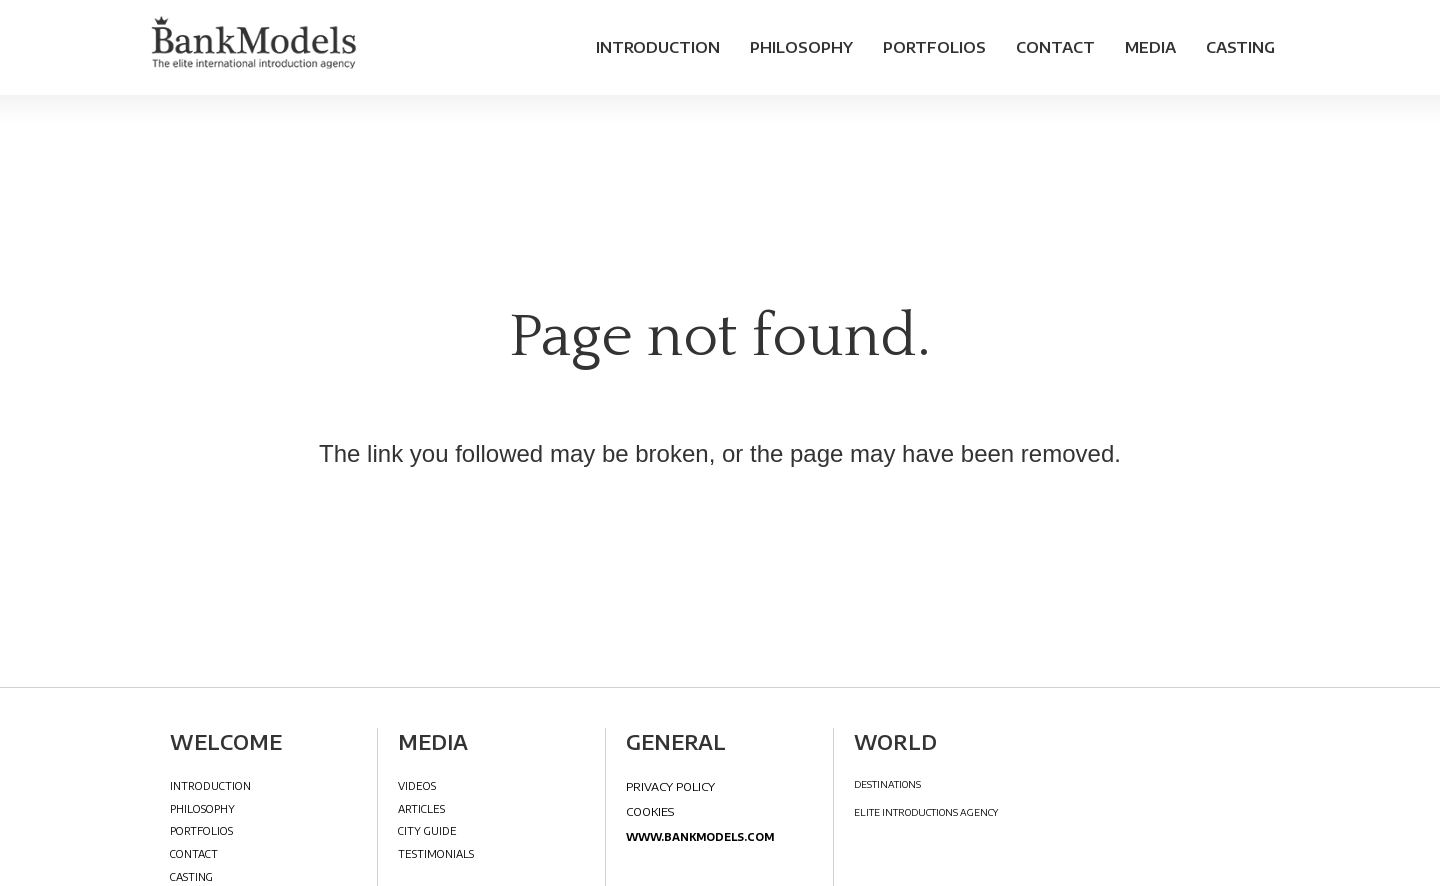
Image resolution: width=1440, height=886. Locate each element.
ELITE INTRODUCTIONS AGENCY (926, 812)
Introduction (658, 47)
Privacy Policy (670, 786)
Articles (421, 808)
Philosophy (801, 47)
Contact (1055, 47)
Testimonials (436, 853)
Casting (1240, 47)
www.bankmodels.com (700, 836)
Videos (417, 785)
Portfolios (934, 47)
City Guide (427, 830)
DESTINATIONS (887, 784)
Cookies (650, 811)
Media (1150, 47)
